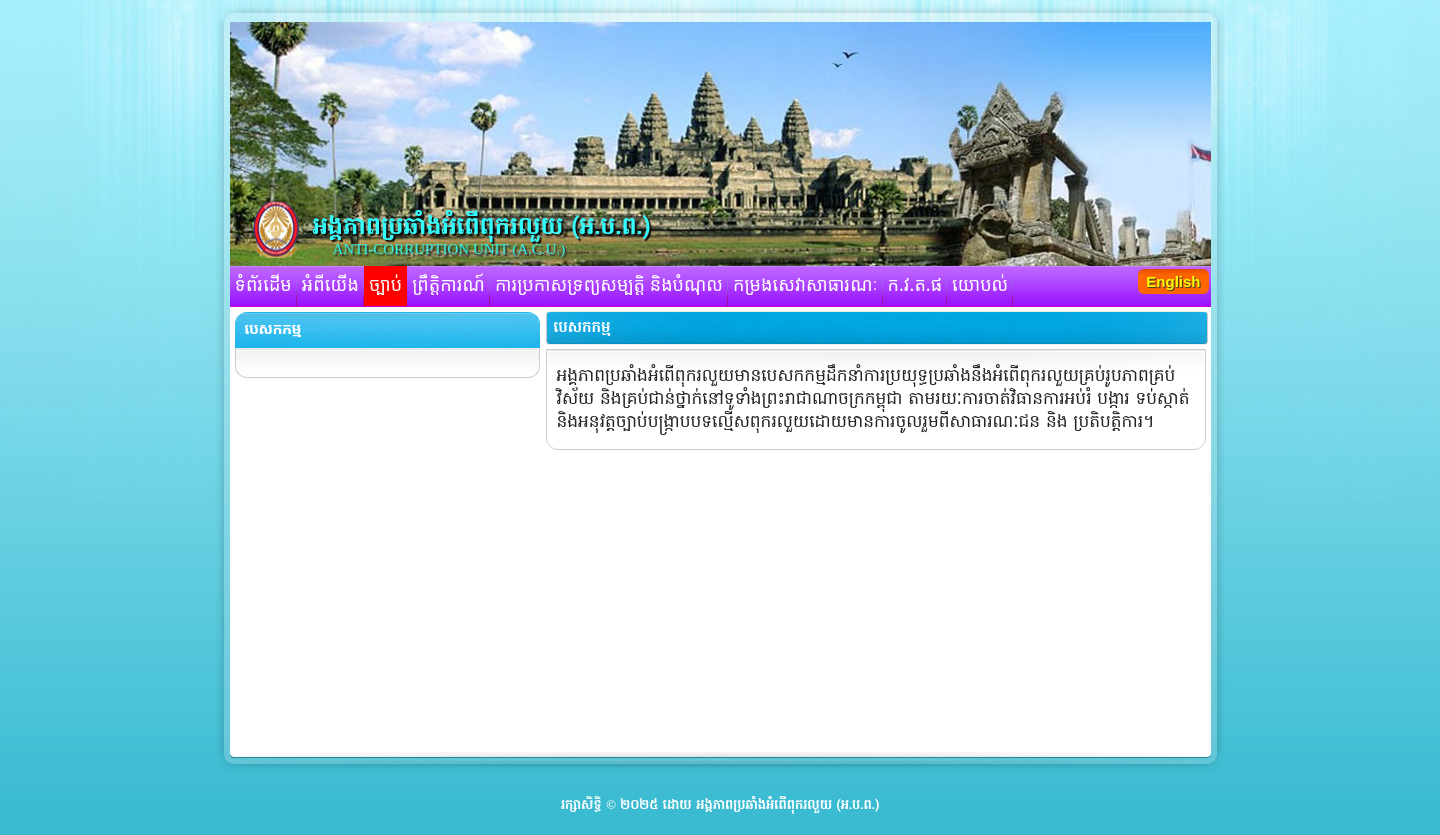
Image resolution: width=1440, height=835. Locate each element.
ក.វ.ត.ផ (915, 286)
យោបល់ (980, 286)
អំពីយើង (330, 286)
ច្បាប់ (385, 286)
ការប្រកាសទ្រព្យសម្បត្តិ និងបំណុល (609, 286)
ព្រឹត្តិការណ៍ (448, 286)
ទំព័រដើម (263, 286)
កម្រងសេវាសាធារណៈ (805, 286)
